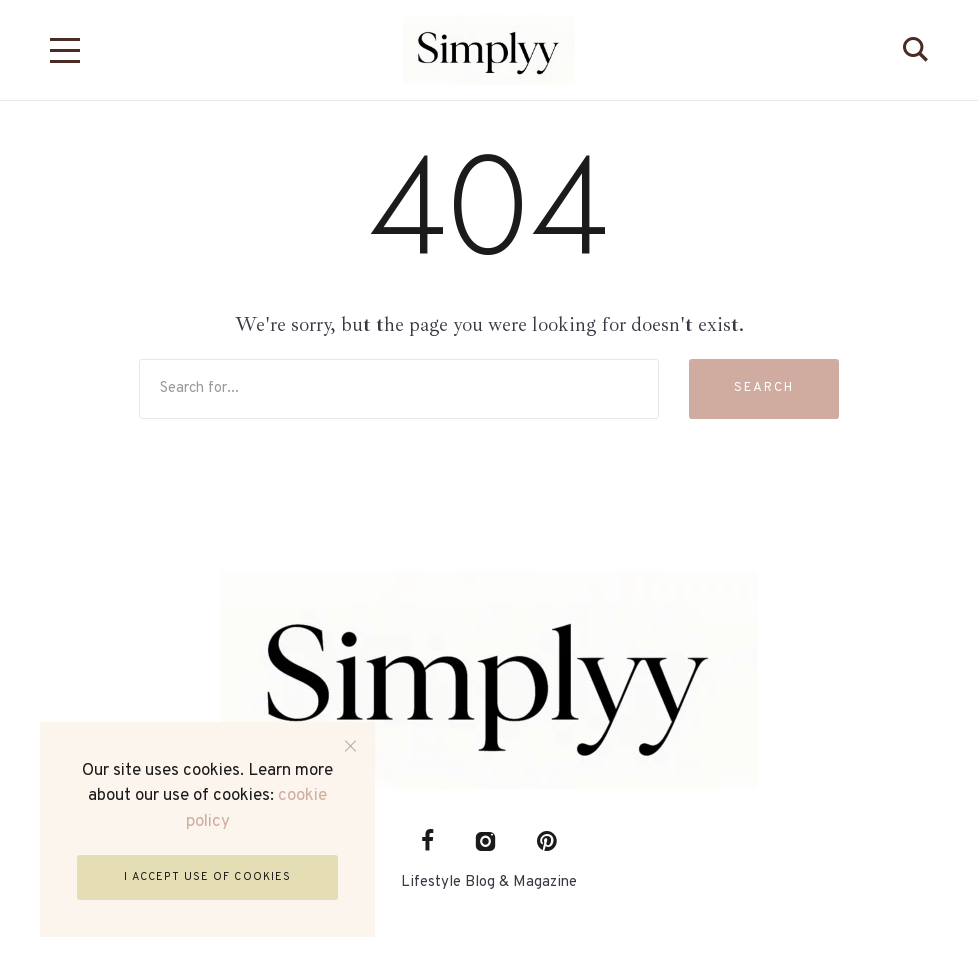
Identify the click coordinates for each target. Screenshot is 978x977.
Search (764, 388)
